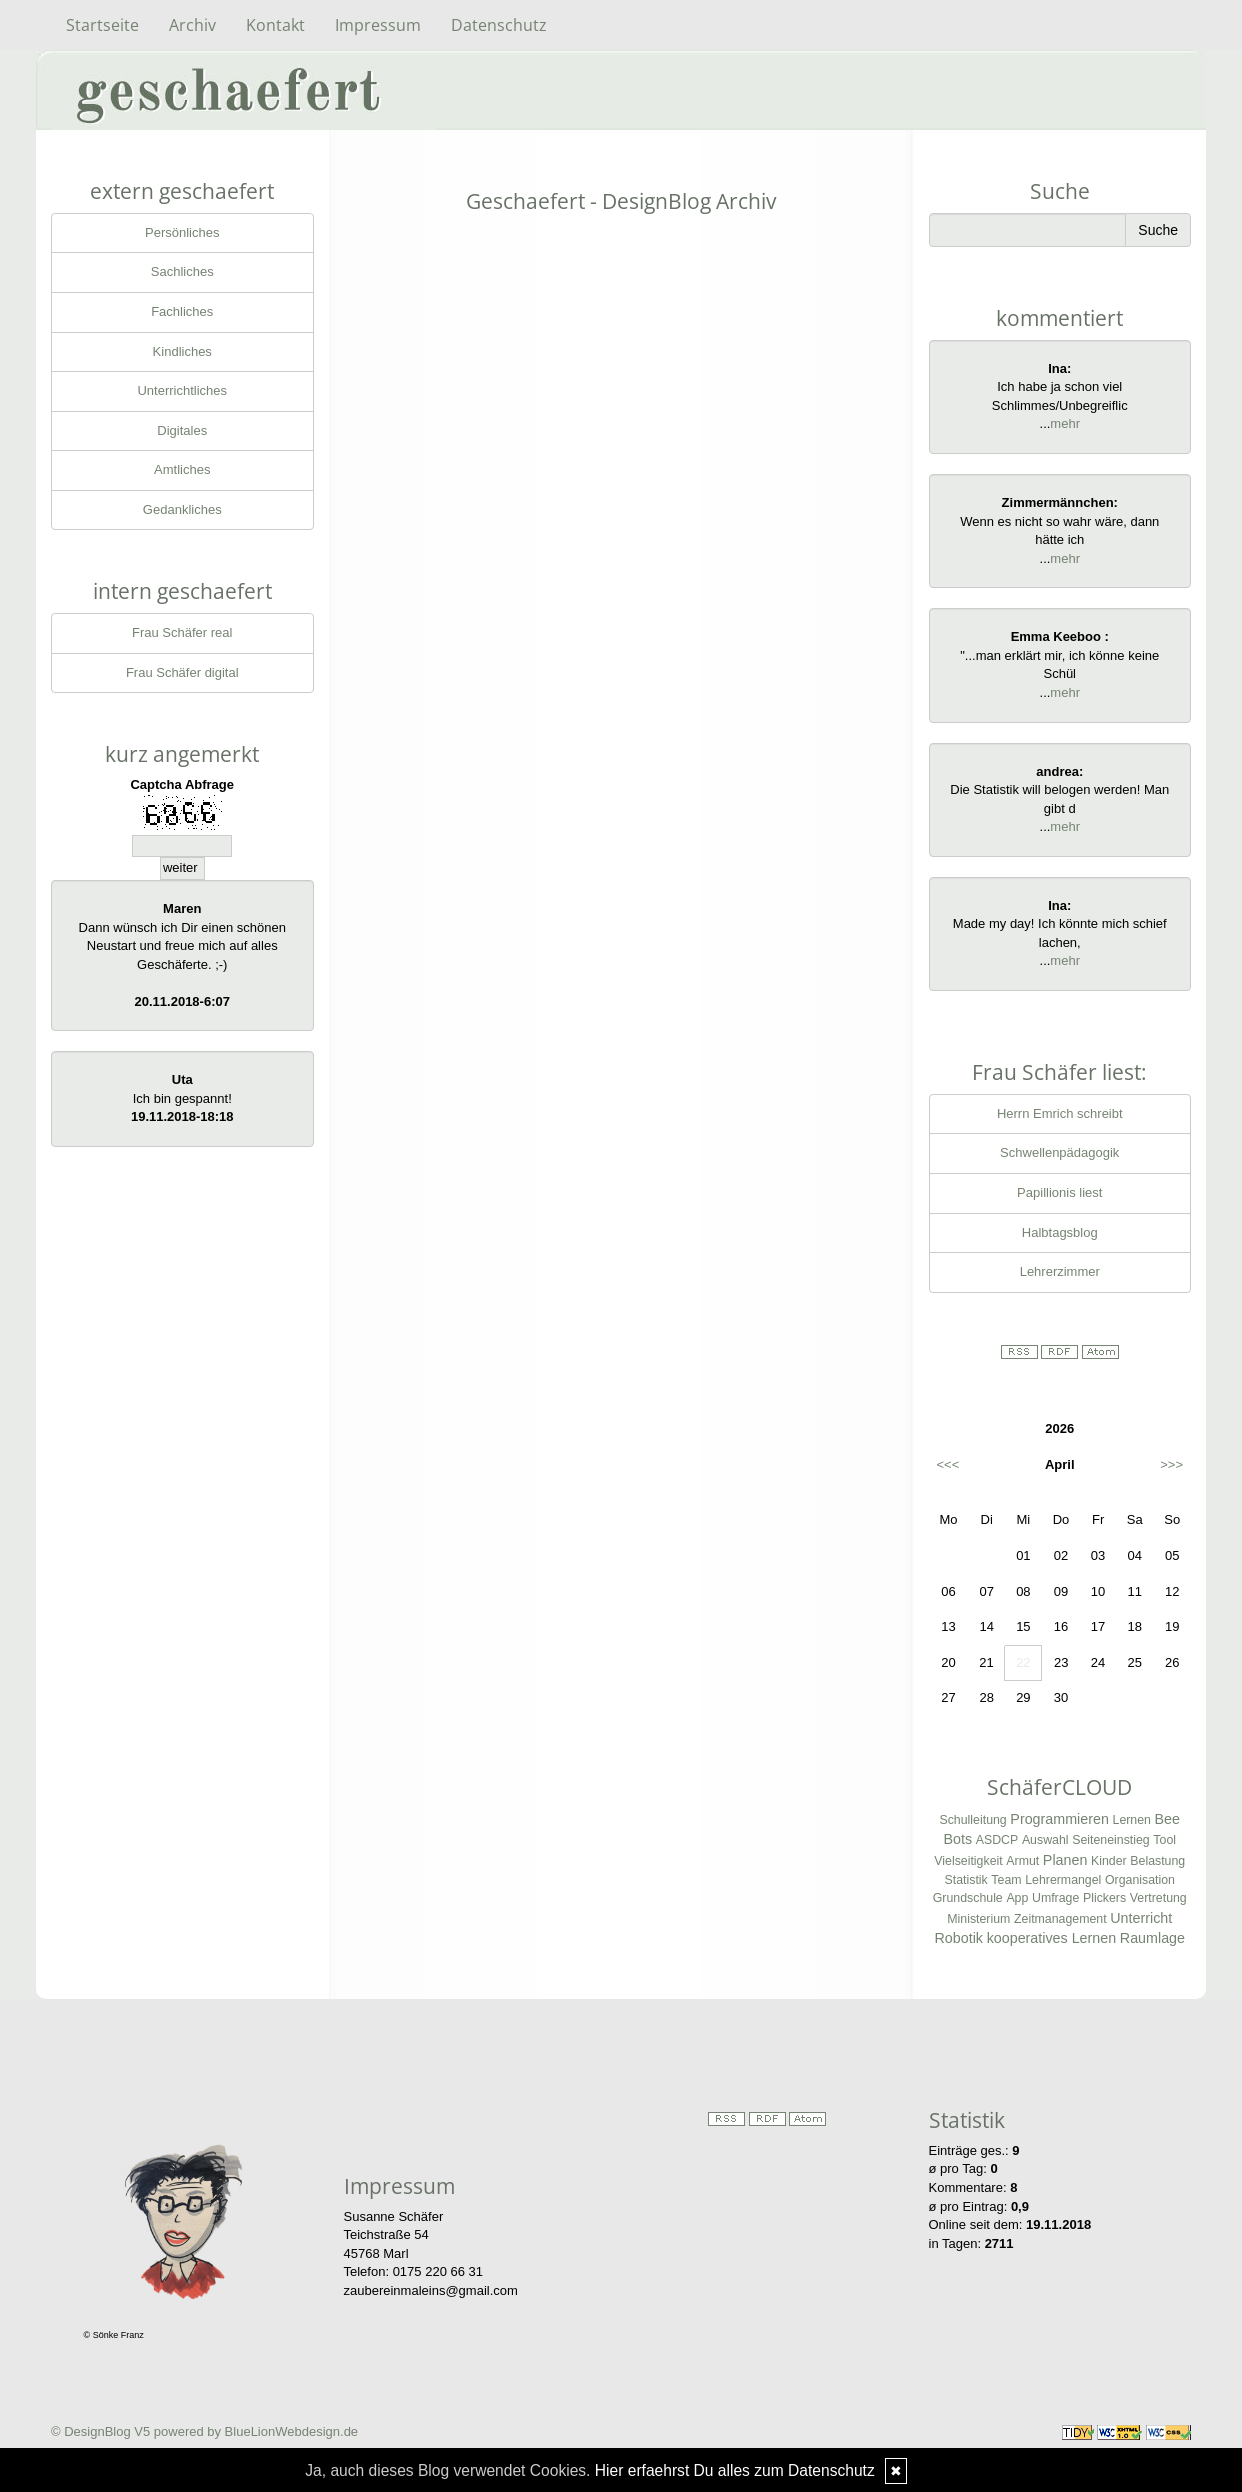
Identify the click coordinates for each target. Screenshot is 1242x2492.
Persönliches (182, 232)
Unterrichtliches (182, 390)
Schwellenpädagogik (1059, 1152)
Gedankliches (182, 509)
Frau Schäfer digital (182, 672)
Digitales (182, 430)
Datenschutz (499, 25)
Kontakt (275, 25)
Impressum (378, 25)
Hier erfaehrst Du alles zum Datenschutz (735, 2470)
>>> (1171, 1464)
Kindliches (182, 351)
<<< (948, 1464)
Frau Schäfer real (182, 632)
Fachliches (182, 311)
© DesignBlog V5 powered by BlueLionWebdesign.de (204, 2431)
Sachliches (182, 271)
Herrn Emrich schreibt (1060, 1113)
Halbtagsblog (1060, 1232)
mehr (1065, 423)
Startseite (102, 25)
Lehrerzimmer (1060, 1271)
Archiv (192, 25)
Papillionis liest (1059, 1192)
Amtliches (182, 469)
